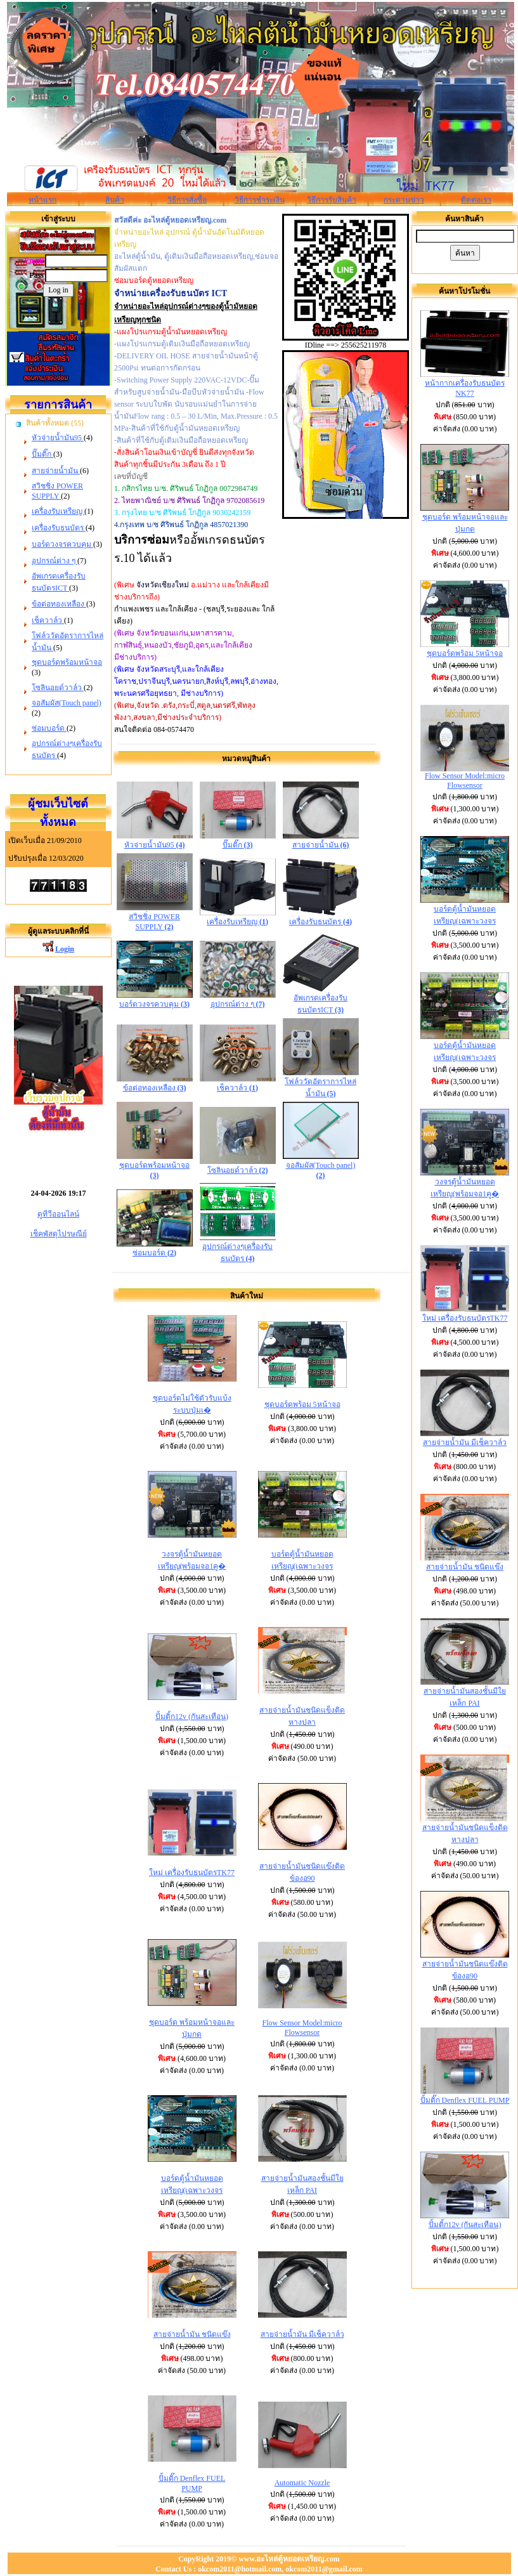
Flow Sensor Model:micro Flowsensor (302, 2027)
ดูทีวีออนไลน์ (58, 1214)
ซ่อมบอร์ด (49, 728)
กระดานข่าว (404, 199)
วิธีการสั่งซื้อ (187, 199)
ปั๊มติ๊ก (42, 454)
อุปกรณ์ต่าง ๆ (54, 560)
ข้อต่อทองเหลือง (59, 603)
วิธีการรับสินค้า (331, 199)
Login (64, 949)
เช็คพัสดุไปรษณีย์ (58, 1233)
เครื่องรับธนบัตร (59, 527)
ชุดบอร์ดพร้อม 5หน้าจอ (302, 1404)
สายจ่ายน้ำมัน (56, 470)
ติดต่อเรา (476, 199)
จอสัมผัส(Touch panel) (66, 702)
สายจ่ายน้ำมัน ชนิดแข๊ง (192, 2334)
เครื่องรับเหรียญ (58, 511)
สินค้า (114, 199)
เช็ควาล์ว (48, 620)
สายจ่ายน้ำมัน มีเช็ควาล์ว (302, 2334)
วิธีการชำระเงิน (260, 199)
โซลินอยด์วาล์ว (58, 687)
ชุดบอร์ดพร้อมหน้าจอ (67, 662)
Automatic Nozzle (302, 2482)
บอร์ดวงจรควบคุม (62, 544)
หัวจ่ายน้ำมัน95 (58, 437)
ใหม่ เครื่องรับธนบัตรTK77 (192, 1872)
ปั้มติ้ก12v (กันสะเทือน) (191, 1716)
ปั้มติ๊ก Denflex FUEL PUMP (465, 2100)
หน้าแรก (42, 199)
